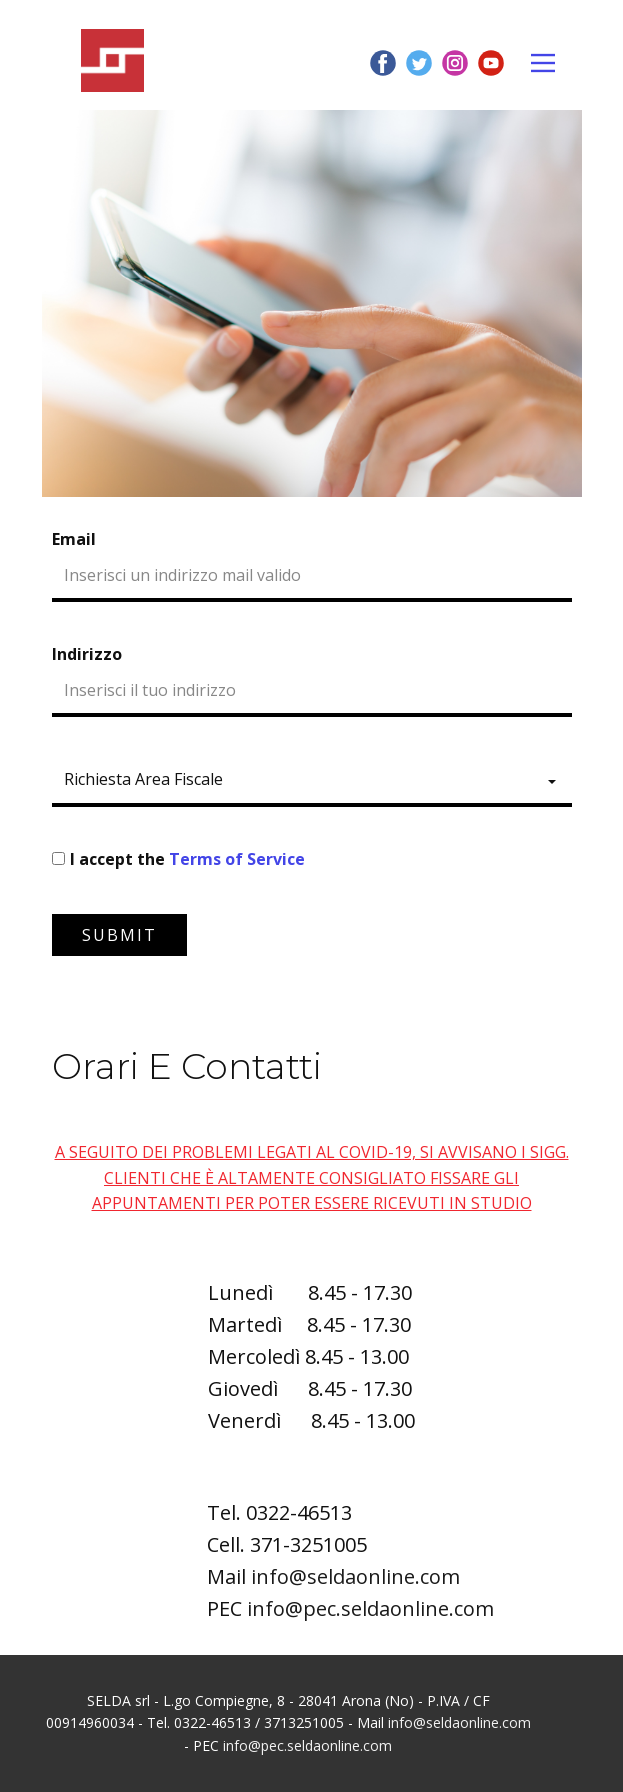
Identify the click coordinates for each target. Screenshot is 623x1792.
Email (74, 539)
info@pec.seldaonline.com (370, 1608)
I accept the (187, 859)
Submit (119, 935)
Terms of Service (237, 859)
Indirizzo (87, 654)
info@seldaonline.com (355, 1576)
